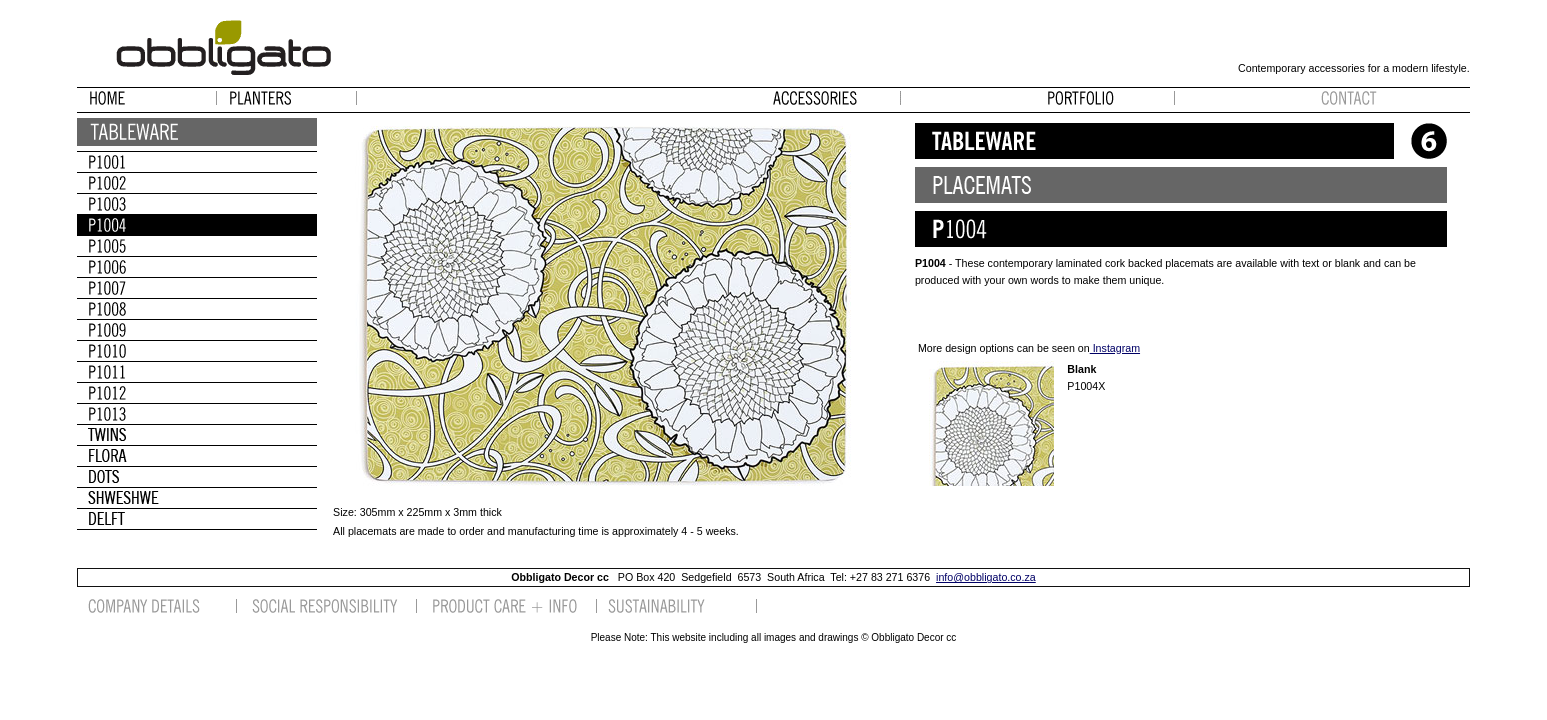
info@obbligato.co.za (986, 577)
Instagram (1115, 348)
